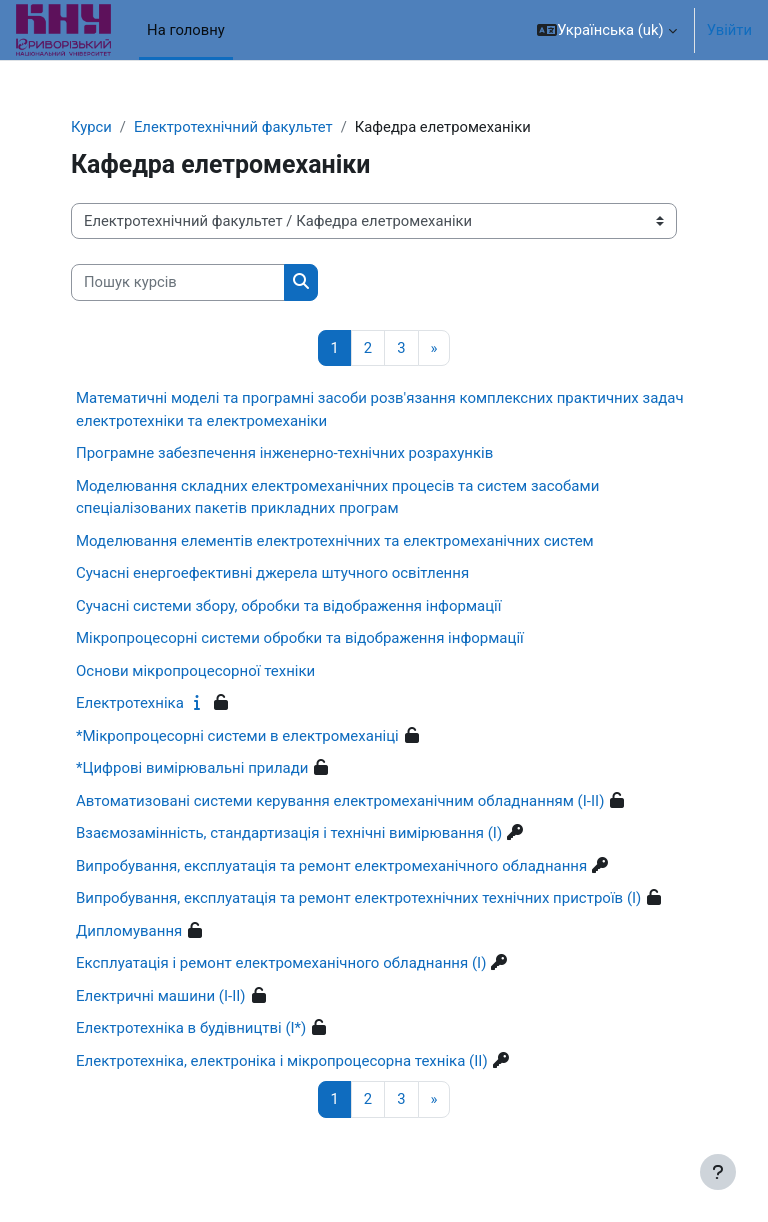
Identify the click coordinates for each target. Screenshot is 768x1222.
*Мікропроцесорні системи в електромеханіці (237, 736)
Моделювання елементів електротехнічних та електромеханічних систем (335, 541)
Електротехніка (130, 703)
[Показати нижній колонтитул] (718, 1172)
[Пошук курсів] (178, 282)
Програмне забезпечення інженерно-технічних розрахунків (284, 453)
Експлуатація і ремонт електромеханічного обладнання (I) (281, 963)
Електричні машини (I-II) (161, 996)
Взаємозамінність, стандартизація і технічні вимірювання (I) (289, 833)
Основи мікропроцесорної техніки (195, 671)
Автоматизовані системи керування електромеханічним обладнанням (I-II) (340, 801)
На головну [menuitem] (186, 30)
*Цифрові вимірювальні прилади (192, 768)
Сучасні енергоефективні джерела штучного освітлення (272, 573)
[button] (607, 30)
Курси (91, 127)
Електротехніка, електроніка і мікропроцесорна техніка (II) (282, 1061)
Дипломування (129, 931)
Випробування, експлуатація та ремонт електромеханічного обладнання (331, 866)
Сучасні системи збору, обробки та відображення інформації (288, 606)
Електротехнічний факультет (233, 127)
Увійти (729, 30)
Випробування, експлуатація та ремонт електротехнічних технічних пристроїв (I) (358, 898)
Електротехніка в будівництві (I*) (191, 1028)
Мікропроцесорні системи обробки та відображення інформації (300, 638)
